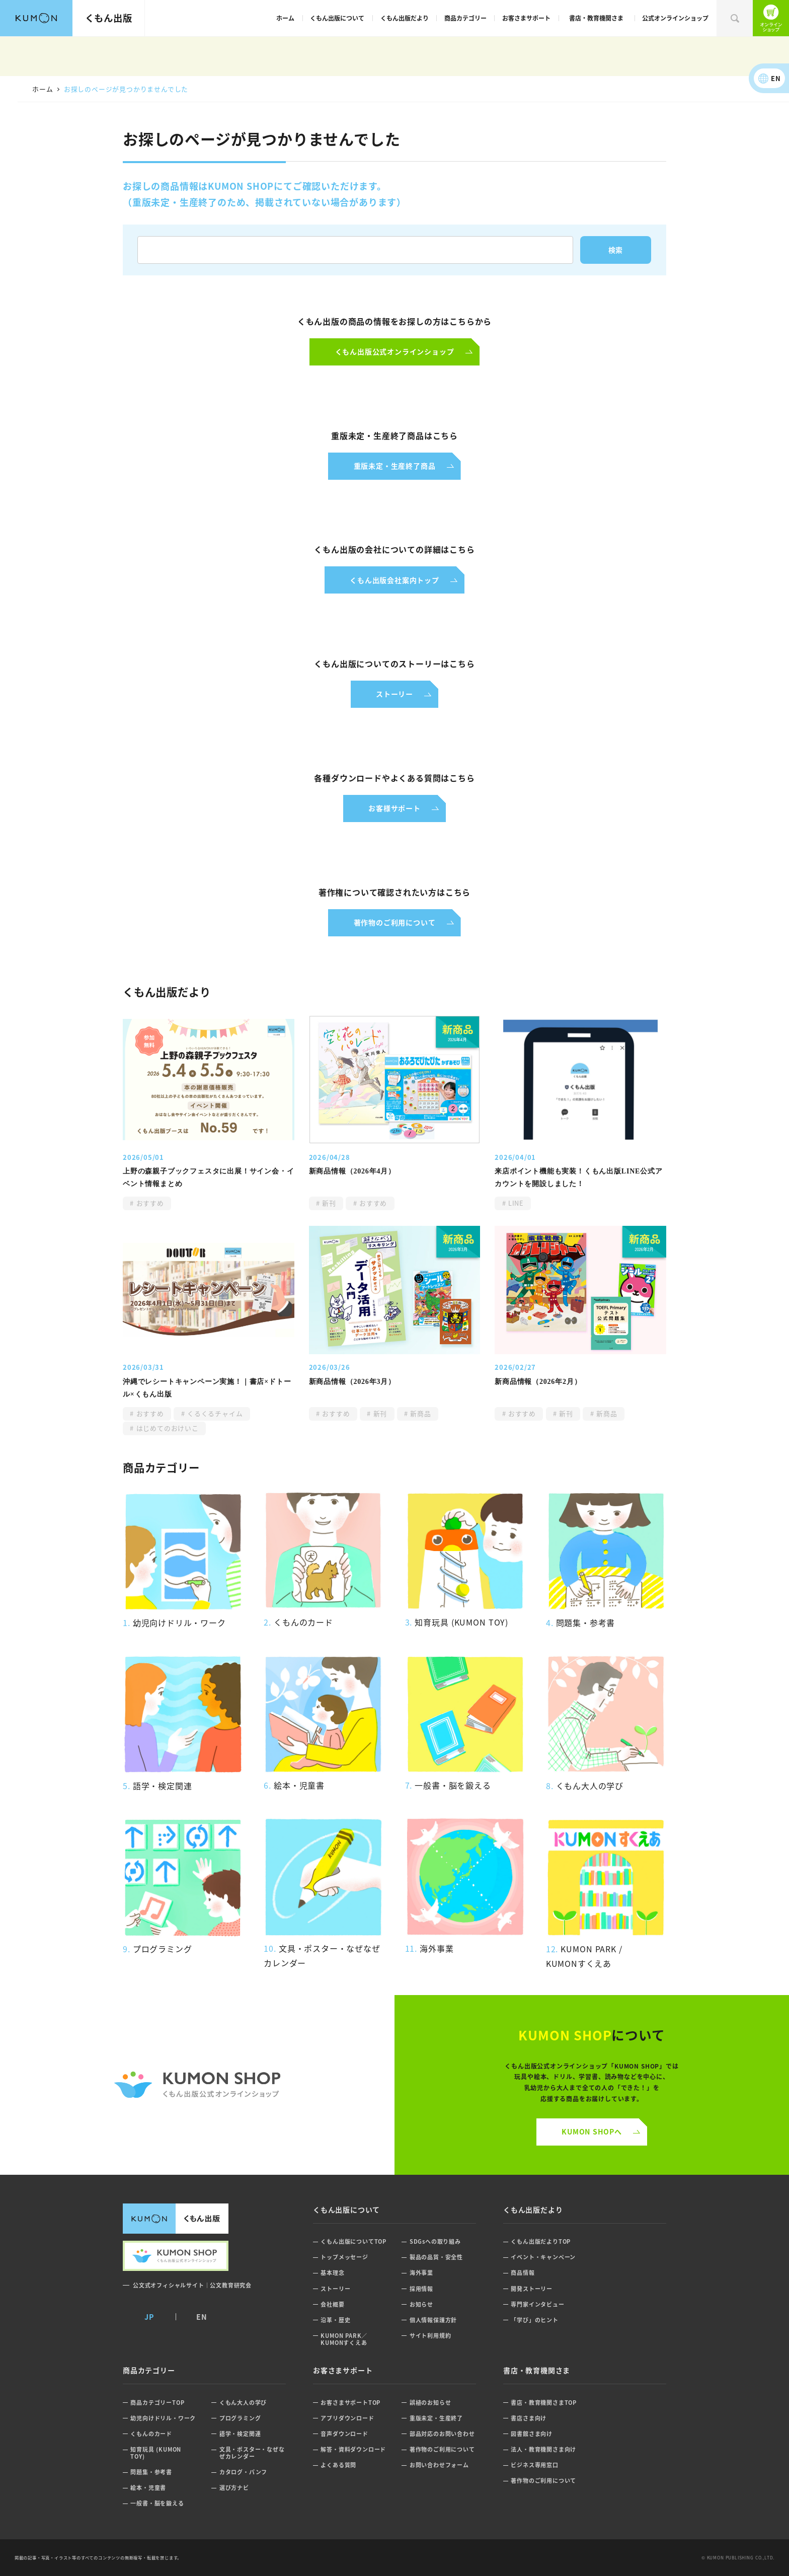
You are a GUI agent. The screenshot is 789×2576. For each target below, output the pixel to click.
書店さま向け (528, 2418)
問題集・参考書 (151, 2472)
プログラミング (240, 2418)
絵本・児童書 (148, 2487)
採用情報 (421, 2289)
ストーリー (335, 2289)
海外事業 (421, 2272)
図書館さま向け (532, 2434)
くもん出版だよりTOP (541, 2241)
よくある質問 (338, 2465)
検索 (735, 18)
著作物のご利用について (442, 2449)
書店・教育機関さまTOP (544, 2402)
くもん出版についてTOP (353, 2241)
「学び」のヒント (534, 2320)
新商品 (419, 1413)
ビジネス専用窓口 (534, 2465)
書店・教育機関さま (596, 18)
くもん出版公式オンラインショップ (771, 18)
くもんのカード (151, 2434)
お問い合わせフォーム (439, 2465)
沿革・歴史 (335, 2320)
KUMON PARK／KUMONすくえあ (344, 2339)
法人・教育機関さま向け (543, 2449)
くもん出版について (337, 18)
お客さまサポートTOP (350, 2402)
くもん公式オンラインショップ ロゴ (197, 2085)
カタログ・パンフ (243, 2472)
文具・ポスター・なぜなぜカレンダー (252, 2453)
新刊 (328, 1203)
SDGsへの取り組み (435, 2241)
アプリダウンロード (347, 2418)
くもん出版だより (404, 18)
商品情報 (522, 2272)
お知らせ (421, 2304)
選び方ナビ (234, 2487)
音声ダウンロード (344, 2434)
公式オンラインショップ (675, 18)
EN (776, 78)
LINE (515, 1203)
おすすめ (149, 1203)
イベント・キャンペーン (543, 2257)
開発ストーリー (532, 2289)
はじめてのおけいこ (166, 1428)
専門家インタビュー (537, 2304)
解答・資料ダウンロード (353, 2449)
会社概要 (332, 2304)
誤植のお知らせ (430, 2402)
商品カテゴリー (465, 18)
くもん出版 (108, 17)
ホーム (285, 18)
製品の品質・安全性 (436, 2257)
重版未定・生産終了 (436, 2418)
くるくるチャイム (214, 1413)
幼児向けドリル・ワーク (163, 2418)
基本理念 (332, 2272)
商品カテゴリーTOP (157, 2402)
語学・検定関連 (240, 2434)
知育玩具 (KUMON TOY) (155, 2453)
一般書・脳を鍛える (157, 2503)
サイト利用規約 (430, 2335)
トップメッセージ (344, 2257)
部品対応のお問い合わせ (442, 2434)
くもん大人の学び (243, 2402)
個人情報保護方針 (433, 2320)
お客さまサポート (526, 18)
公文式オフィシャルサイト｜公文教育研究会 (192, 2285)
